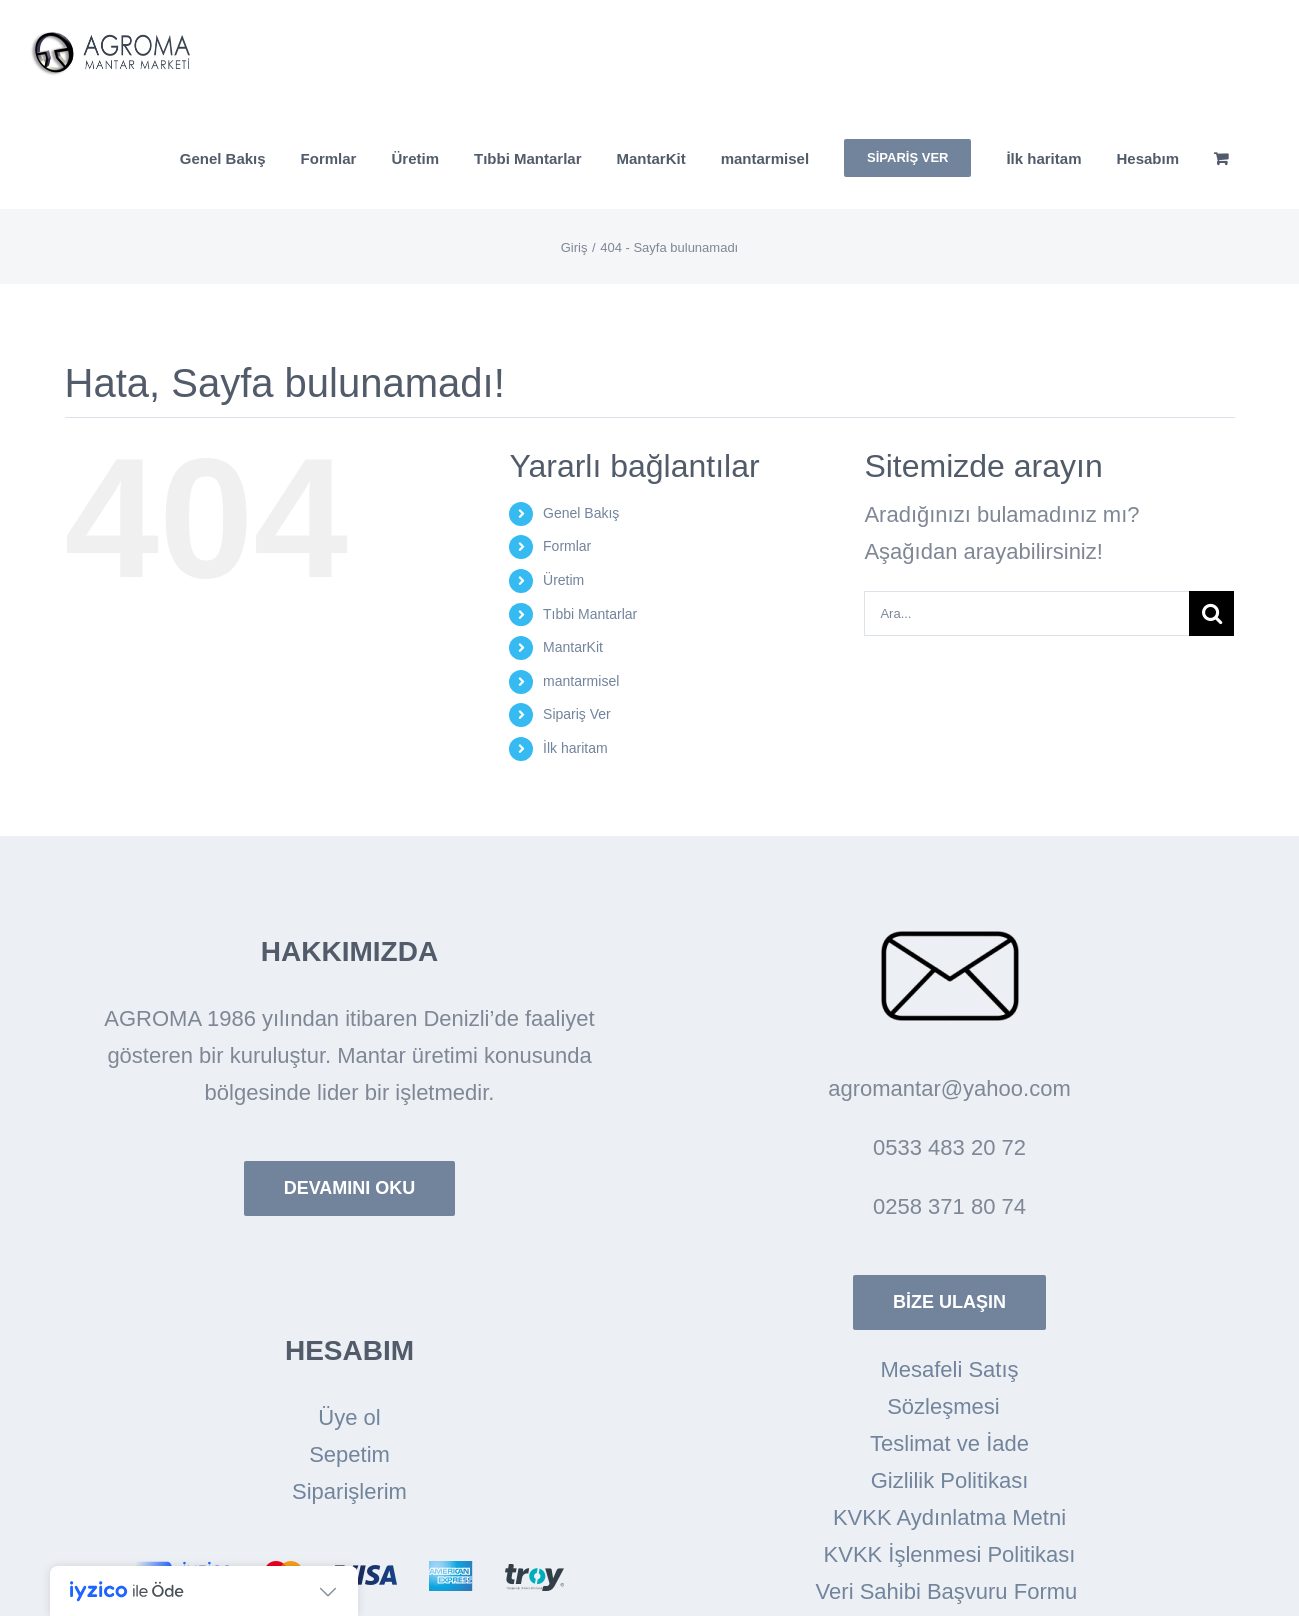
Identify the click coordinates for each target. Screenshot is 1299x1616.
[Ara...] (1026, 613)
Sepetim (349, 1454)
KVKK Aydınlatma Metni (949, 1517)
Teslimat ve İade (949, 1443)
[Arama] (1211, 613)
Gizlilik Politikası (950, 1480)
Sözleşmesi (949, 1406)
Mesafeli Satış (949, 1369)
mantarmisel (581, 681)
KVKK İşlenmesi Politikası (950, 1554)
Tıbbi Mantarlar (590, 614)
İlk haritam (575, 748)
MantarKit (573, 647)
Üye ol (349, 1417)
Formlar (567, 546)
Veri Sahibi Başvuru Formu (950, 1591)
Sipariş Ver (577, 714)
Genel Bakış (581, 513)
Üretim (563, 580)
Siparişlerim (349, 1491)
